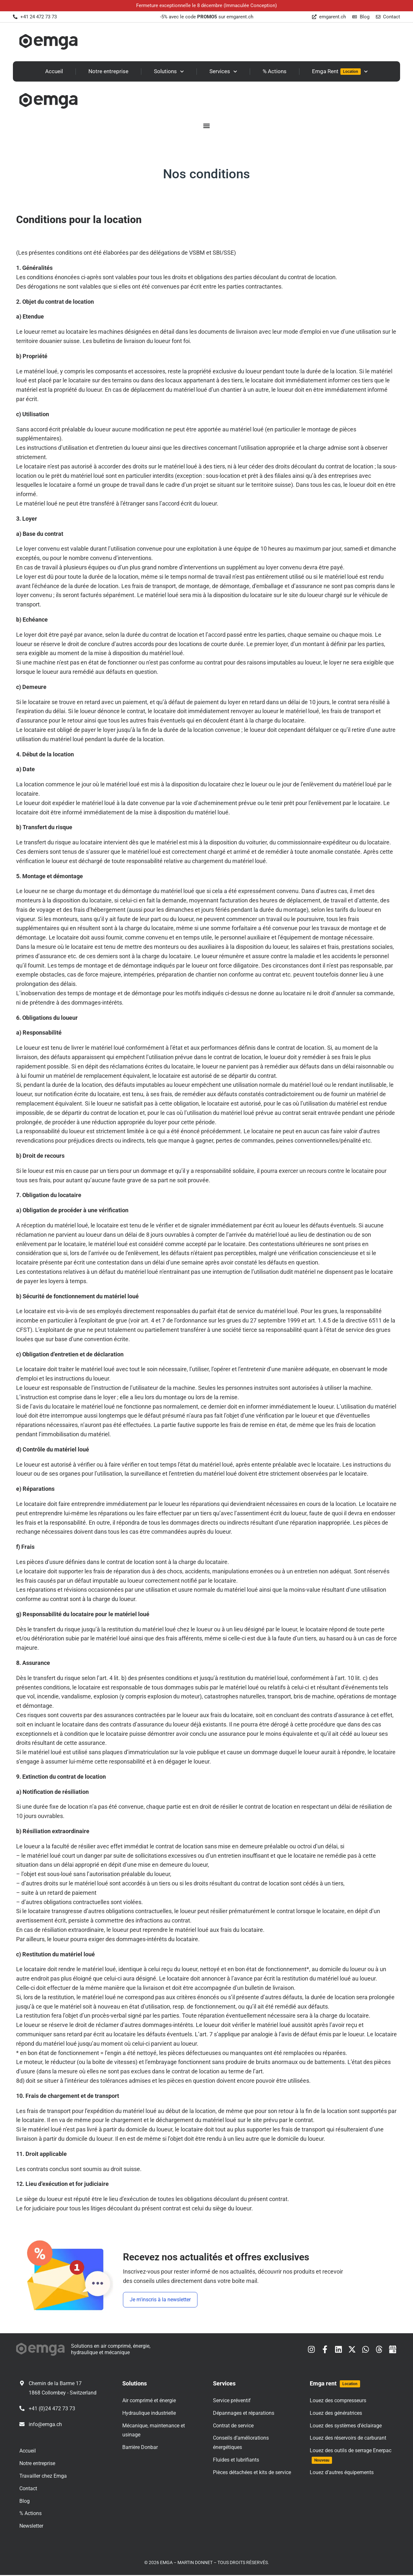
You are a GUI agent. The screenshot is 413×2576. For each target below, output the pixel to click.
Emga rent (335, 2384)
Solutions (169, 71)
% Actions (275, 71)
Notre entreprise (108, 71)
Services (223, 71)
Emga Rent (340, 71)
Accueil (54, 71)
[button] (206, 125)
